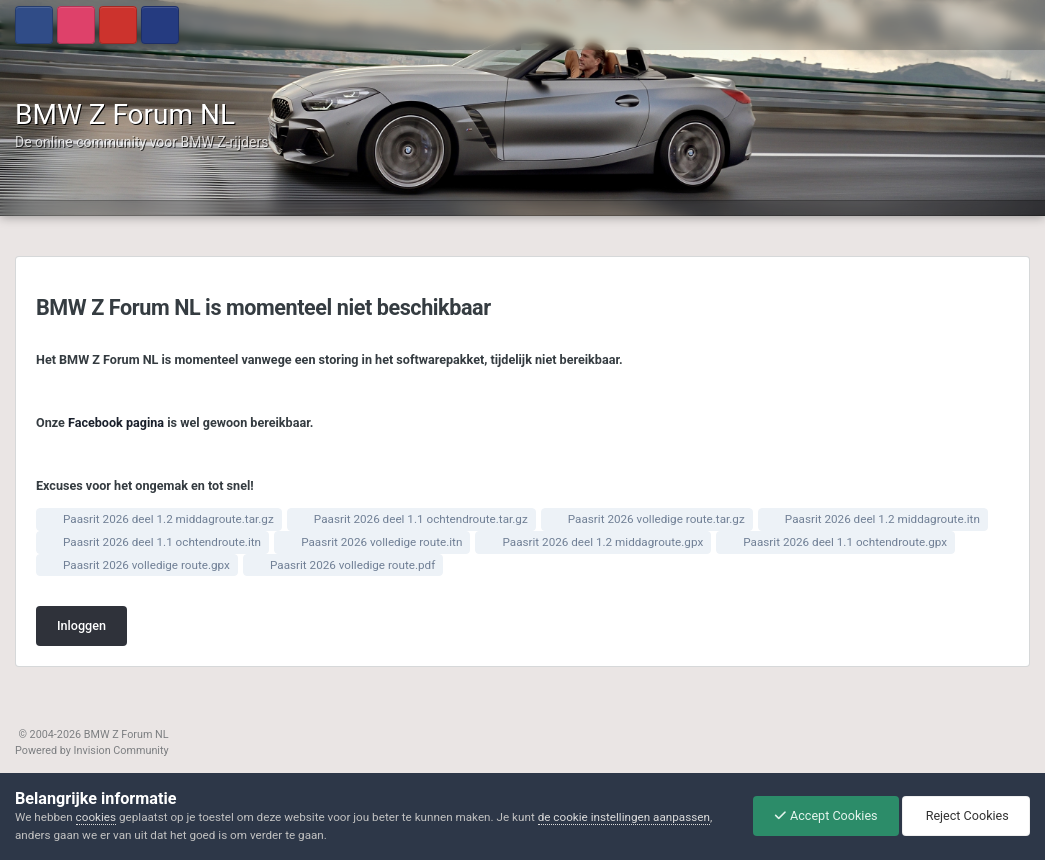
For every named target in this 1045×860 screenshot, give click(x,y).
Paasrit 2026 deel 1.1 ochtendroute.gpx (845, 542)
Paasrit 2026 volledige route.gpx (146, 565)
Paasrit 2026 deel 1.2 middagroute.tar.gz (168, 519)
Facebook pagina (116, 422)
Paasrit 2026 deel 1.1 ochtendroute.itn (162, 542)
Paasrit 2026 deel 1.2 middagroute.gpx (602, 542)
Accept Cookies (826, 815)
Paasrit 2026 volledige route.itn (381, 542)
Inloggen (81, 625)
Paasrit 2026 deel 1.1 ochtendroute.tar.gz (421, 519)
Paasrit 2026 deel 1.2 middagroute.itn (882, 519)
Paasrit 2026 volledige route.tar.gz (656, 519)
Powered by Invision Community (92, 750)
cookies (96, 817)
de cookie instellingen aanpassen (624, 817)
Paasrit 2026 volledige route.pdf (352, 565)
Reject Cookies (966, 815)
